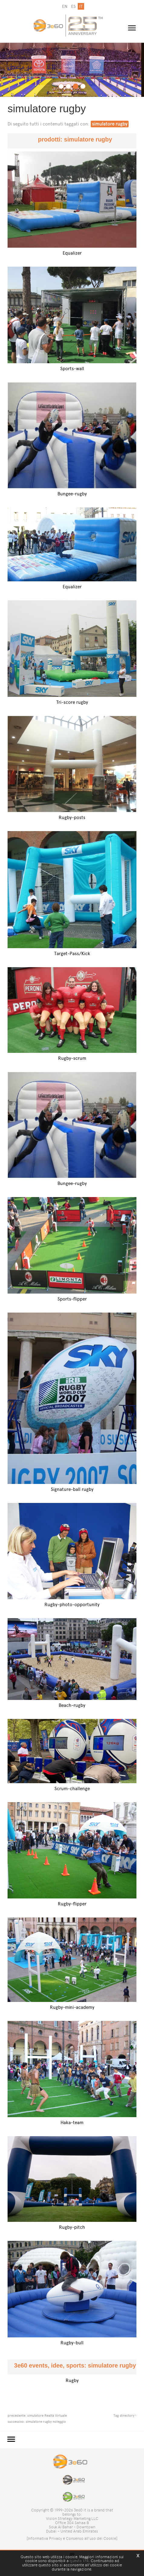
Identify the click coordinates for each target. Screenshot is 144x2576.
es (73, 6)
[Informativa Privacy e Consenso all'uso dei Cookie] (72, 2538)
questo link (79, 2561)
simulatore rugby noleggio (46, 2421)
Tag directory (123, 2415)
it (81, 6)
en (64, 6)
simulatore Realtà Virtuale (47, 2415)
